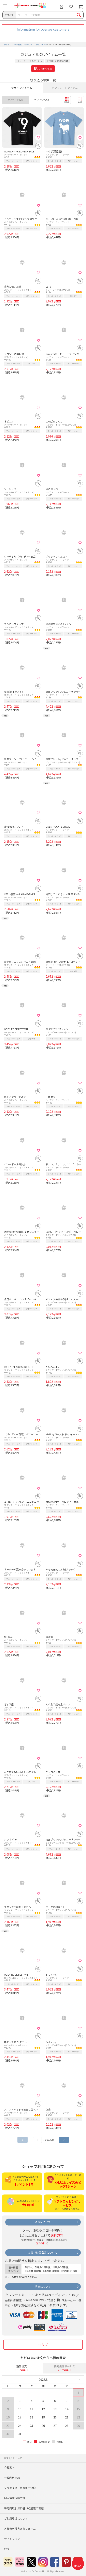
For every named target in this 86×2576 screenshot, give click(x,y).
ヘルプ (43, 2344)
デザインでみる (42, 100)
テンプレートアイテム (65, 88)
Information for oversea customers (43, 29)
